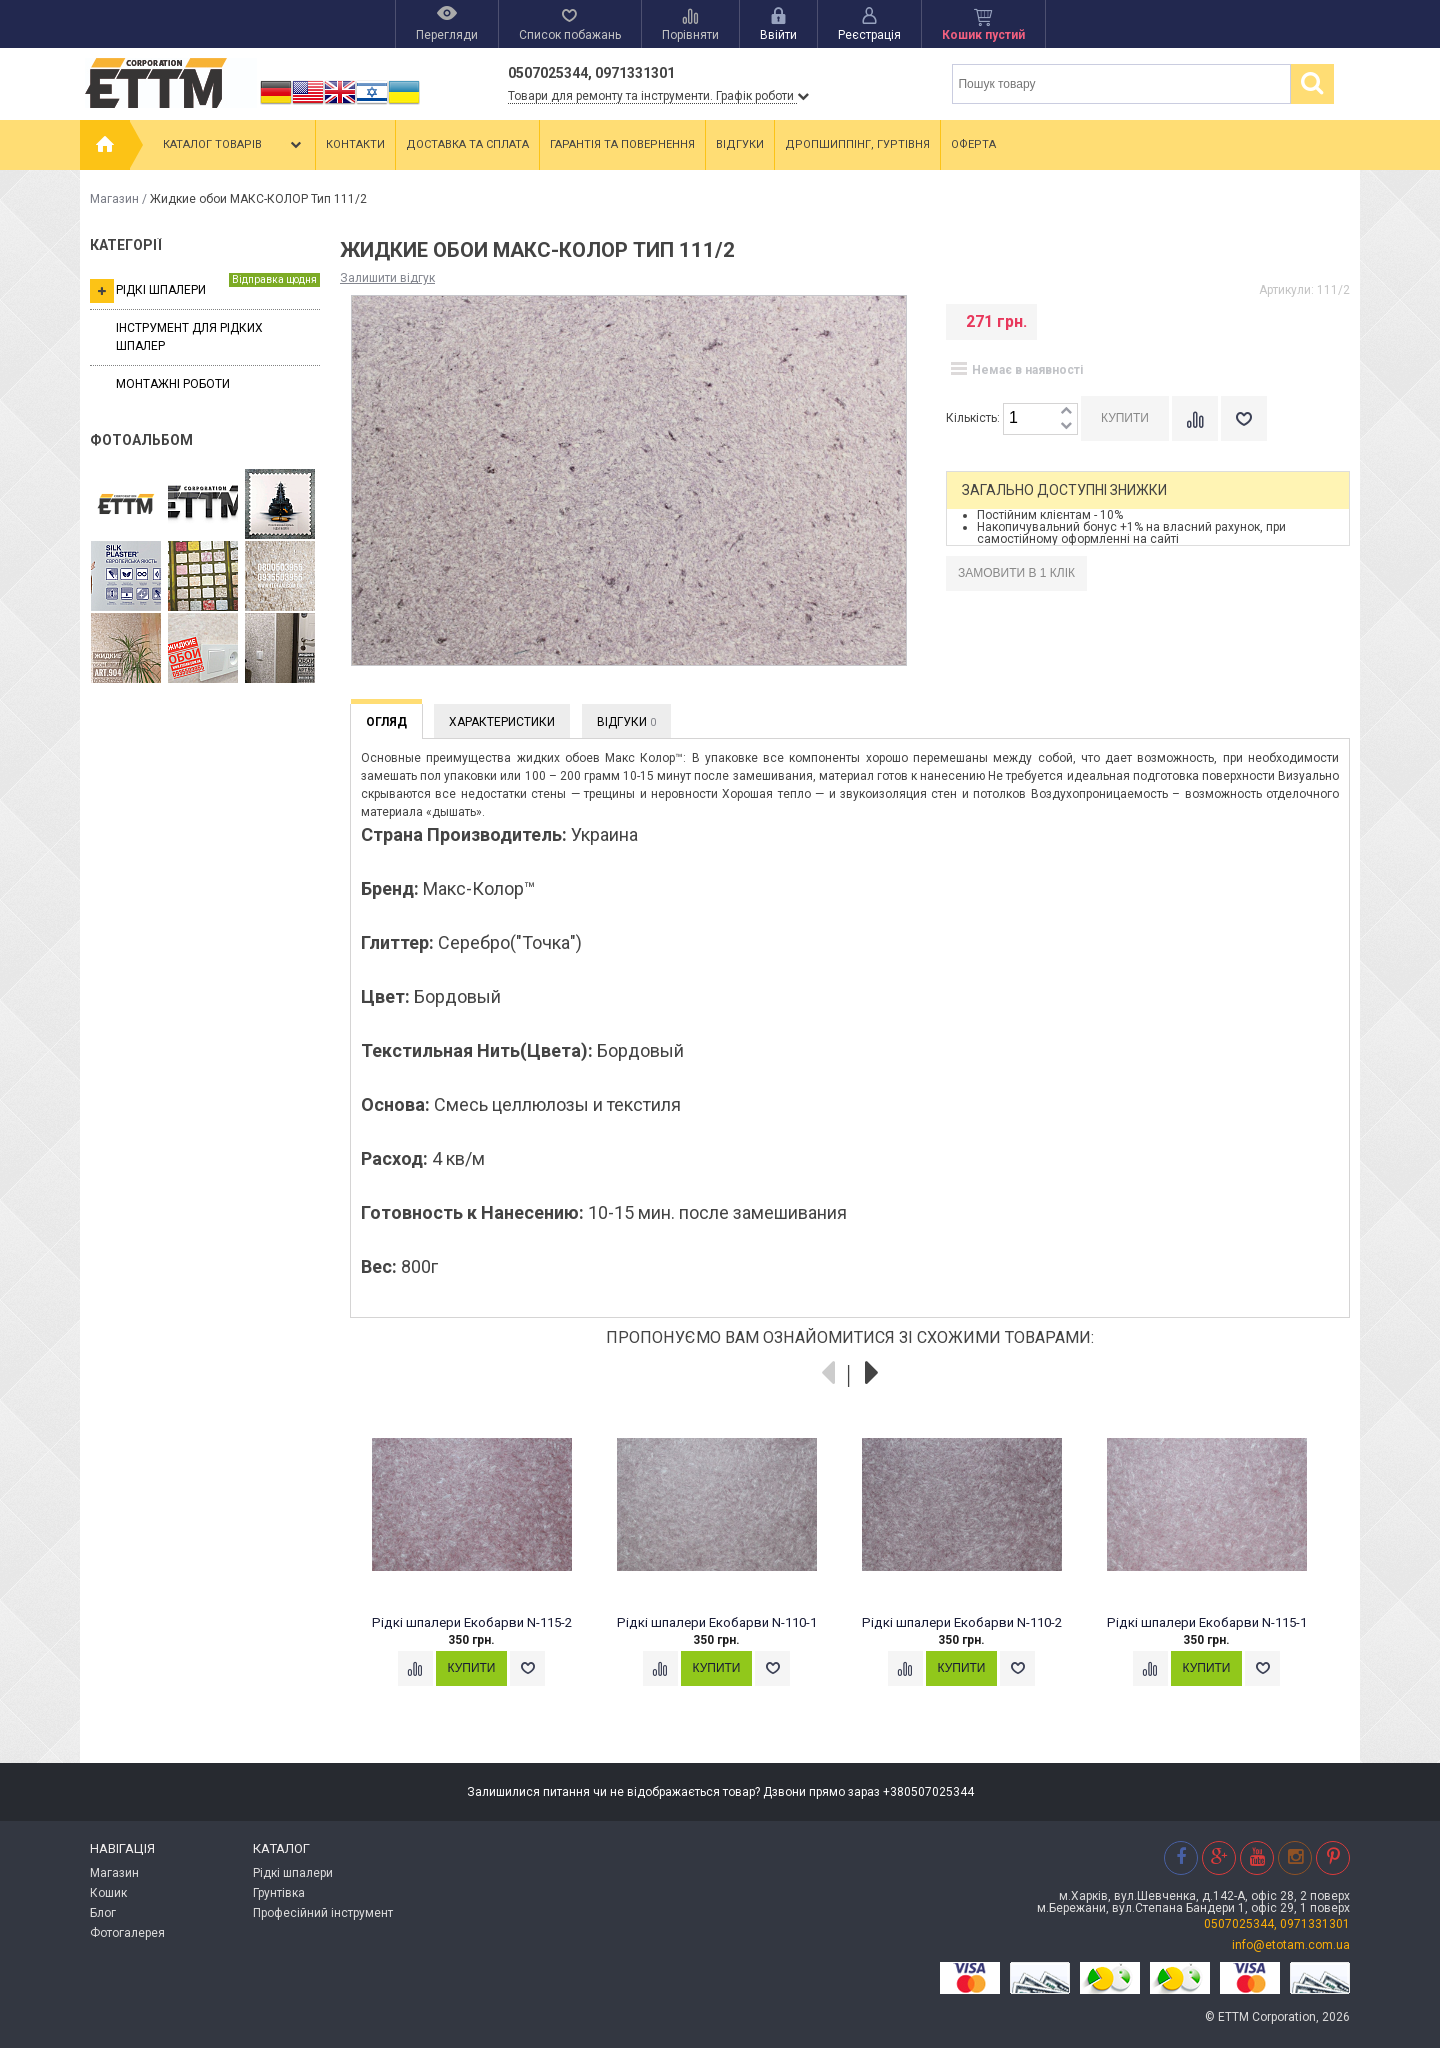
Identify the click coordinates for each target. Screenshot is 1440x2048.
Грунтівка (279, 1893)
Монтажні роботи (173, 384)
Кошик (108, 1893)
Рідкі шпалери (205, 288)
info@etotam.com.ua (1291, 1945)
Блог (103, 1913)
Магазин (114, 199)
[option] (482, 1565)
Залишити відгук (387, 278)
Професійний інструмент (323, 1913)
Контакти (355, 144)
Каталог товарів (234, 145)
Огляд (386, 722)
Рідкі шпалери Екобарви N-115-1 (1207, 1622)
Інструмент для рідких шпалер (189, 336)
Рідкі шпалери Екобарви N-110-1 (717, 1622)
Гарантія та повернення (622, 144)
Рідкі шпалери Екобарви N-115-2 (472, 1622)
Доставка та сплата (467, 144)
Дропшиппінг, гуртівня (857, 144)
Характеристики (502, 722)
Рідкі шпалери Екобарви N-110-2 (962, 1622)
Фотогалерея (127, 1933)
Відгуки (740, 144)
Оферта (973, 144)
